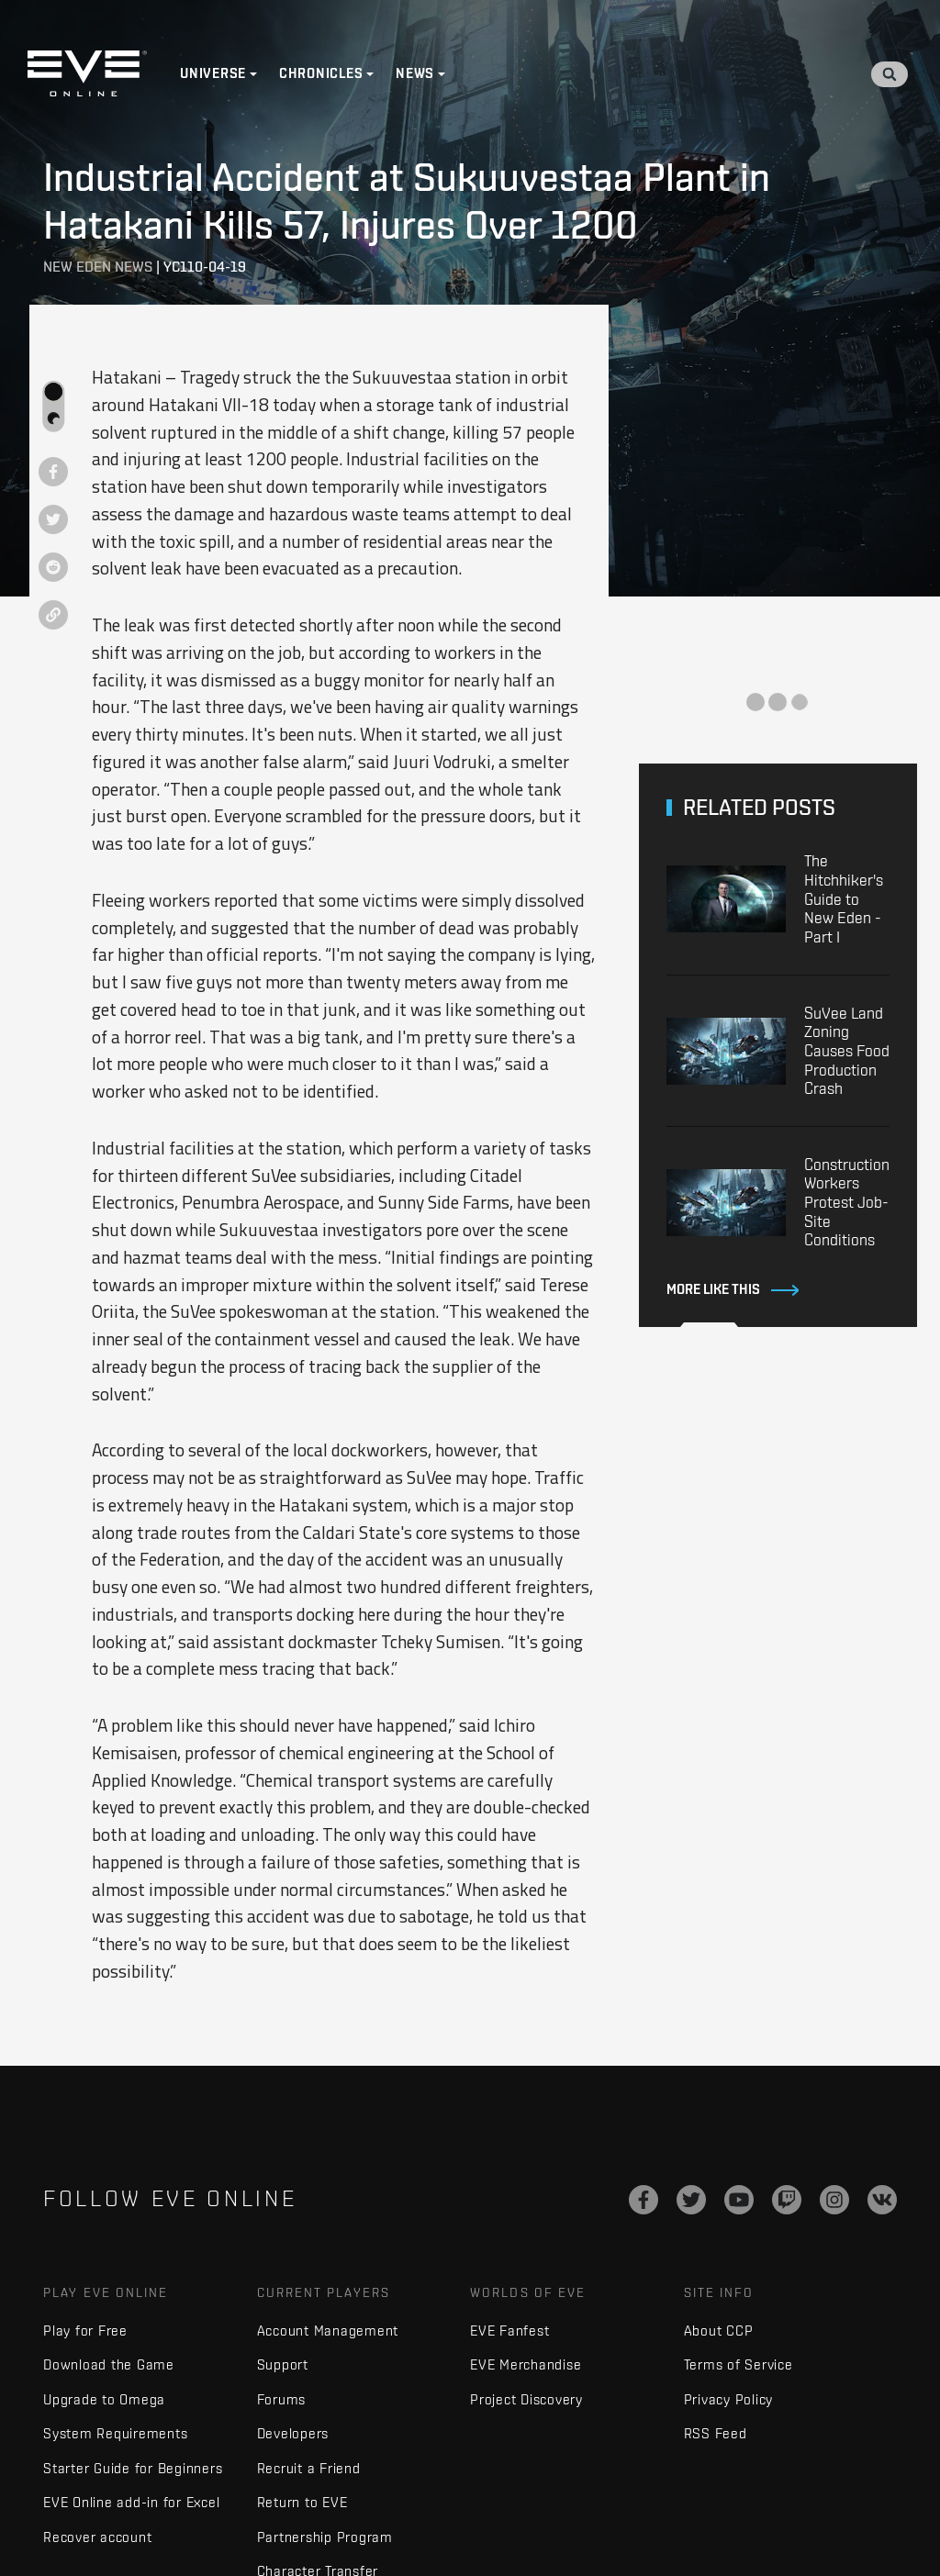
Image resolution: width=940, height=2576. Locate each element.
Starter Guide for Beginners (132, 2468)
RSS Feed (715, 2433)
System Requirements (115, 2433)
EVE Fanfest (509, 2330)
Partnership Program (325, 2537)
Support (282, 2364)
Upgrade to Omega (104, 2399)
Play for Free (85, 2330)
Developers (293, 2433)
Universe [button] (213, 73)
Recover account (97, 2537)
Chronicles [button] (321, 73)
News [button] (415, 73)
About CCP (719, 2330)
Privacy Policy (729, 2399)
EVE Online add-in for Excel (131, 2502)
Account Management (328, 2330)
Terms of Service (738, 2364)
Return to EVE (302, 2502)
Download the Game (108, 2364)
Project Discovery (526, 2399)
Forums (282, 2399)
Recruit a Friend (309, 2468)
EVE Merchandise (525, 2364)
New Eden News (97, 266)
